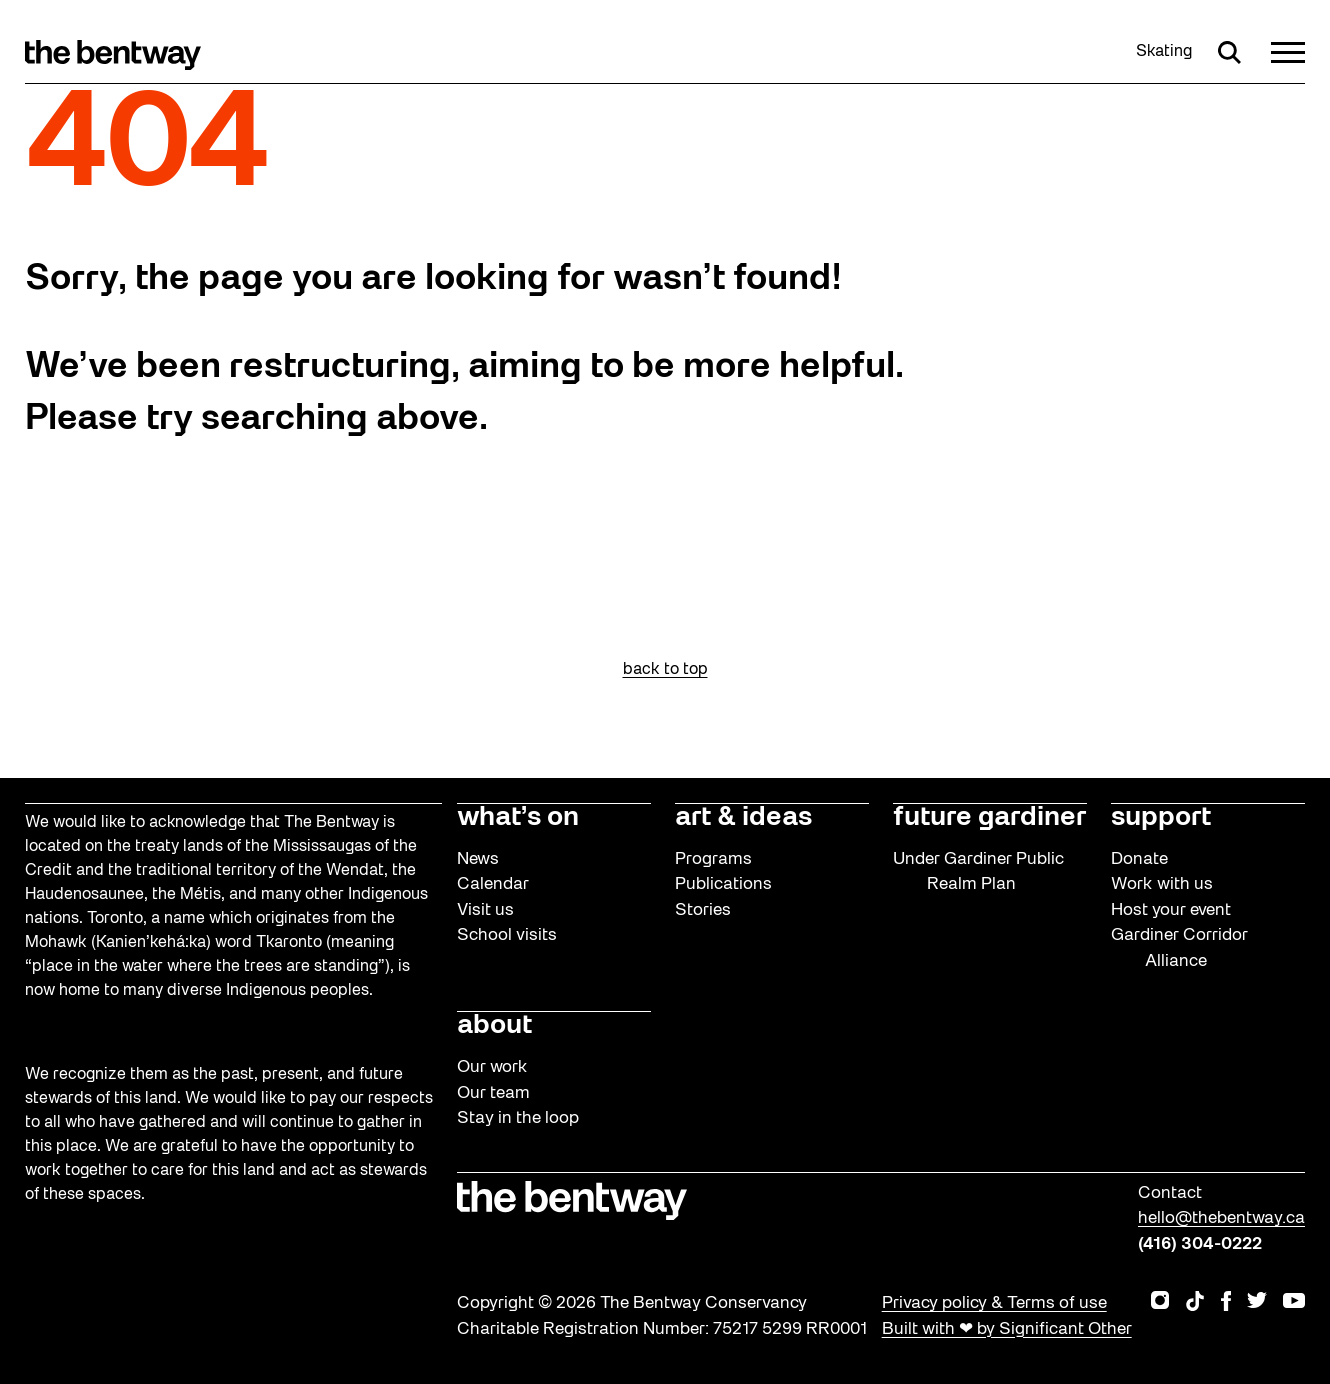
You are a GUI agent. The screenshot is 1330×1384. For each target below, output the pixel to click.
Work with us (1162, 884)
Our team (493, 1093)
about (494, 1026)
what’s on (518, 818)
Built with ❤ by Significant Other (1007, 1329)
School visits (507, 935)
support (1161, 818)
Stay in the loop (518, 1118)
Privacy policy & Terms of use (994, 1303)
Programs (713, 859)
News (478, 859)
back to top (665, 670)
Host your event (1171, 910)
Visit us (485, 910)
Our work (492, 1067)
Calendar (493, 884)
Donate (1139, 859)
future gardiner (989, 818)
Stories (703, 910)
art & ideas (743, 818)
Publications (723, 884)
